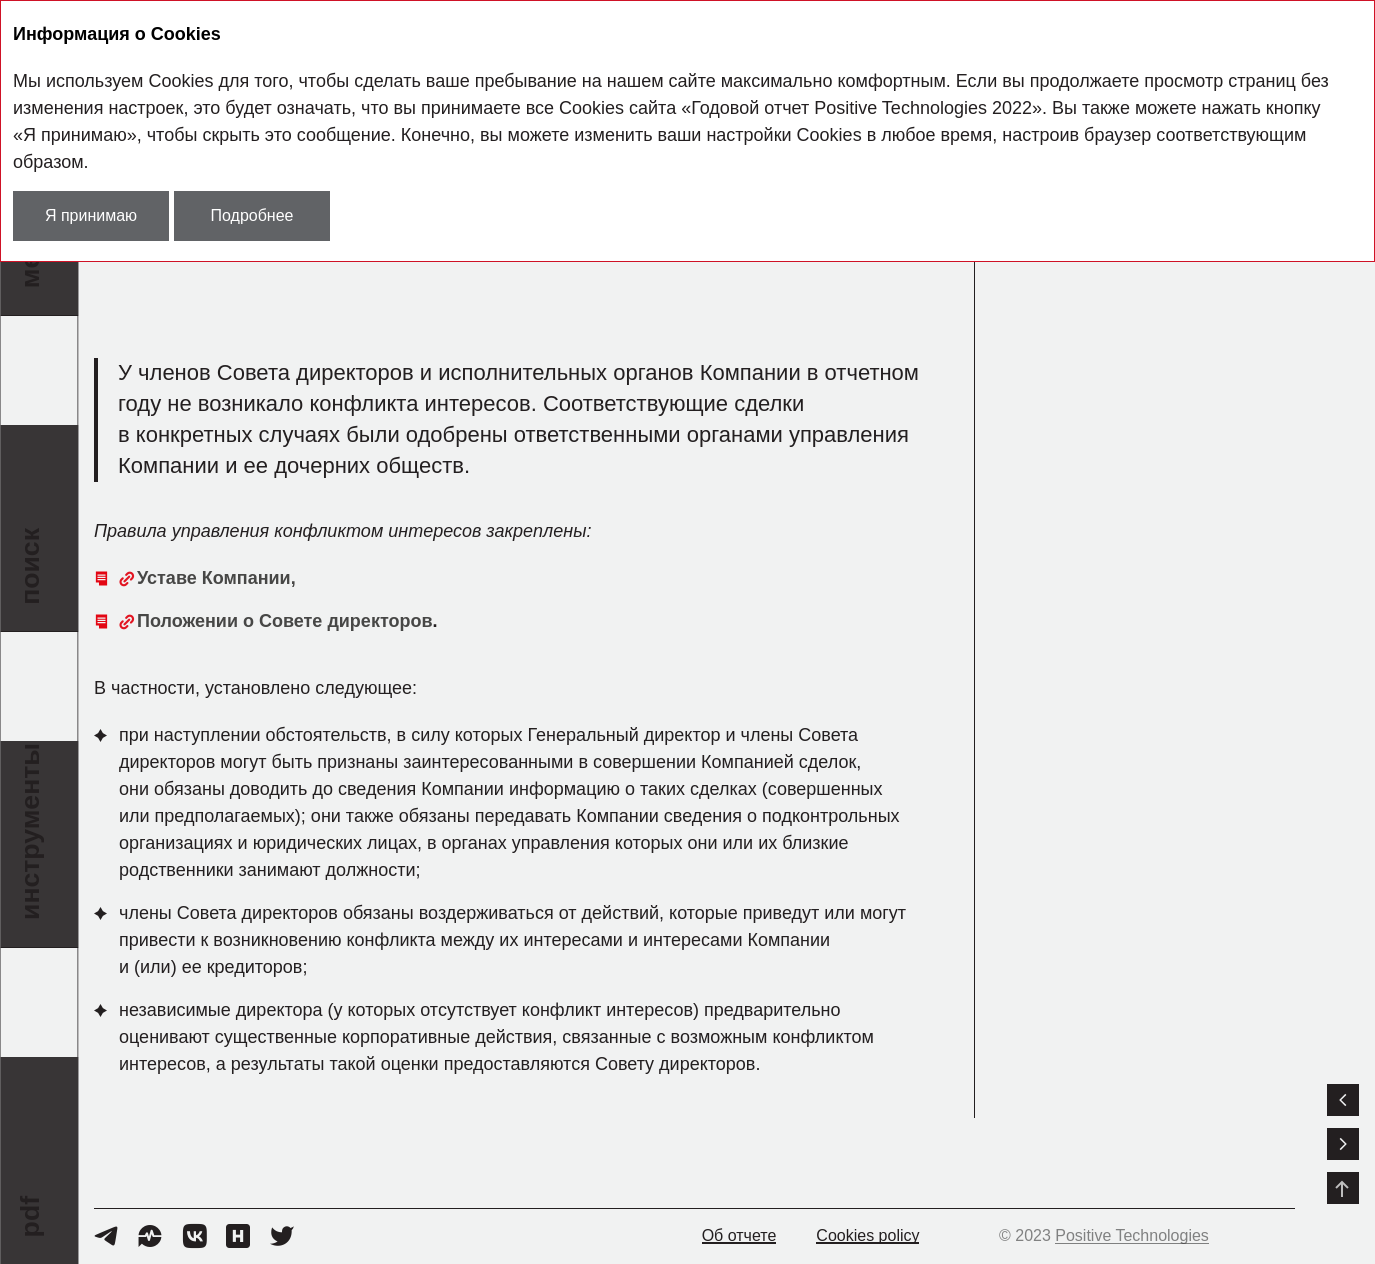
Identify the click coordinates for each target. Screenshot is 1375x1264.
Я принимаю (91, 215)
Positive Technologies (1132, 1235)
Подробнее (252, 215)
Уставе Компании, (216, 578)
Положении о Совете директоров (285, 621)
